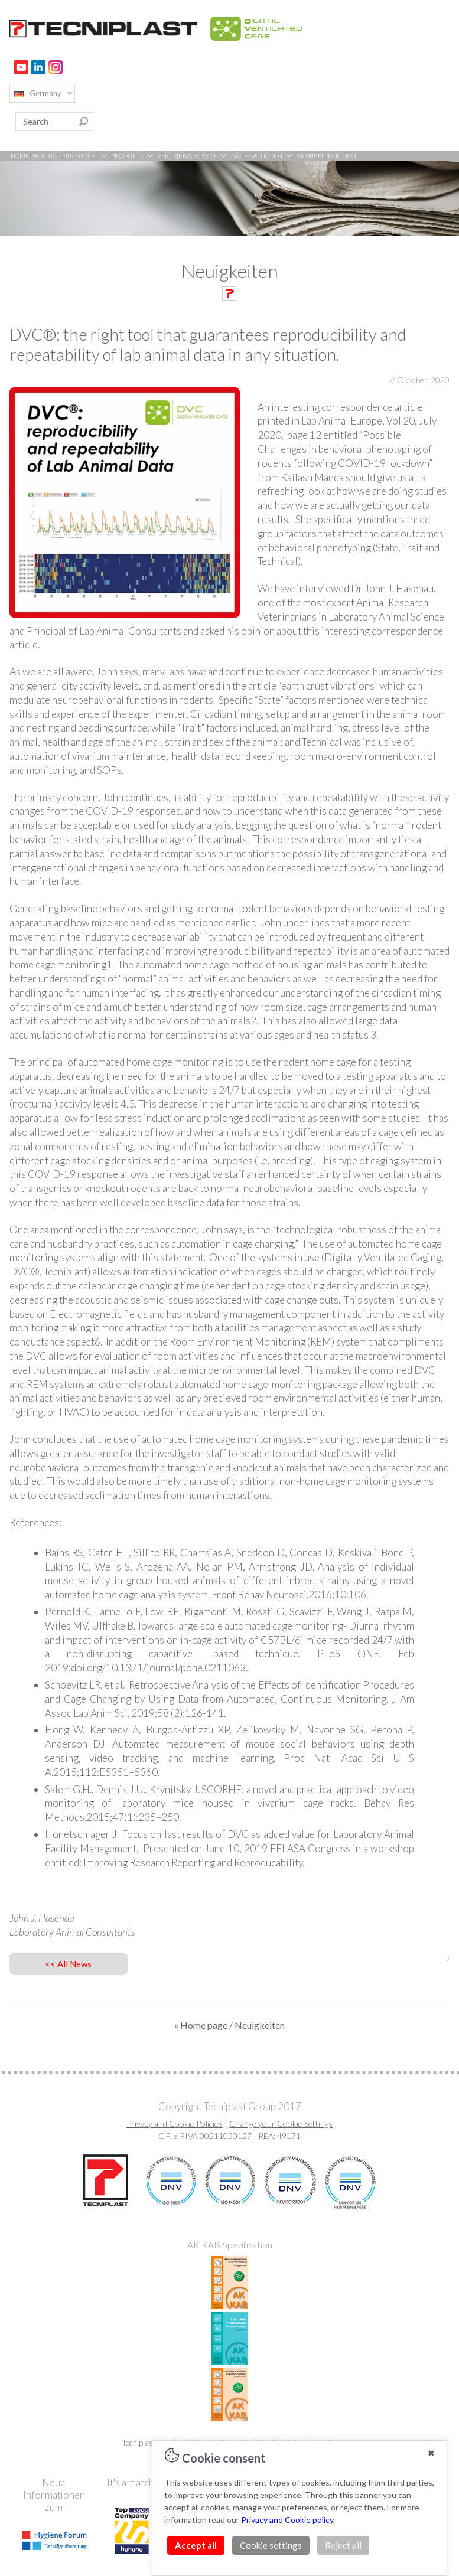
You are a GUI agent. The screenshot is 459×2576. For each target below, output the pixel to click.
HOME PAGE (28, 155)
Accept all (196, 2545)
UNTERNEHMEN (78, 155)
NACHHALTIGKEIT (262, 155)
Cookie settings (271, 2545)
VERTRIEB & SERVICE (192, 155)
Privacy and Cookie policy (287, 2520)
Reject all (343, 2545)
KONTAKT (342, 155)
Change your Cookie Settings (281, 2123)
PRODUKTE (132, 155)
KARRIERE (310, 155)
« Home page (200, 2024)
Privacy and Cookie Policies (174, 2123)
